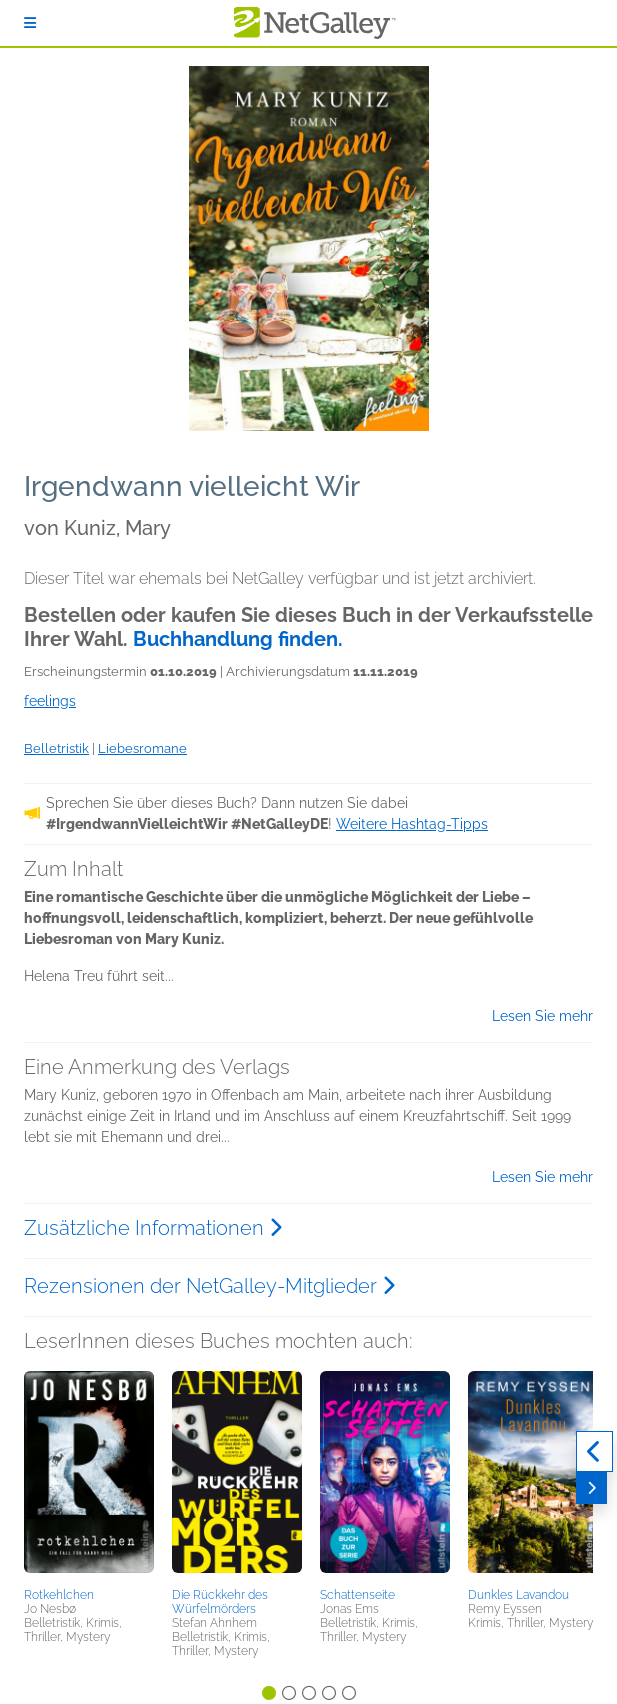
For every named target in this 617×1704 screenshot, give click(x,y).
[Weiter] (591, 1488)
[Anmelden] (30, 23)
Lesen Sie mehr (542, 1016)
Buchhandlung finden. (238, 639)
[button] (89, 1476)
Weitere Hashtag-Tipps (412, 824)
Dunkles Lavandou (518, 1595)
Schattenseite (357, 1595)
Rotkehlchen (59, 1595)
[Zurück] (594, 1452)
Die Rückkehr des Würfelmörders (220, 1602)
